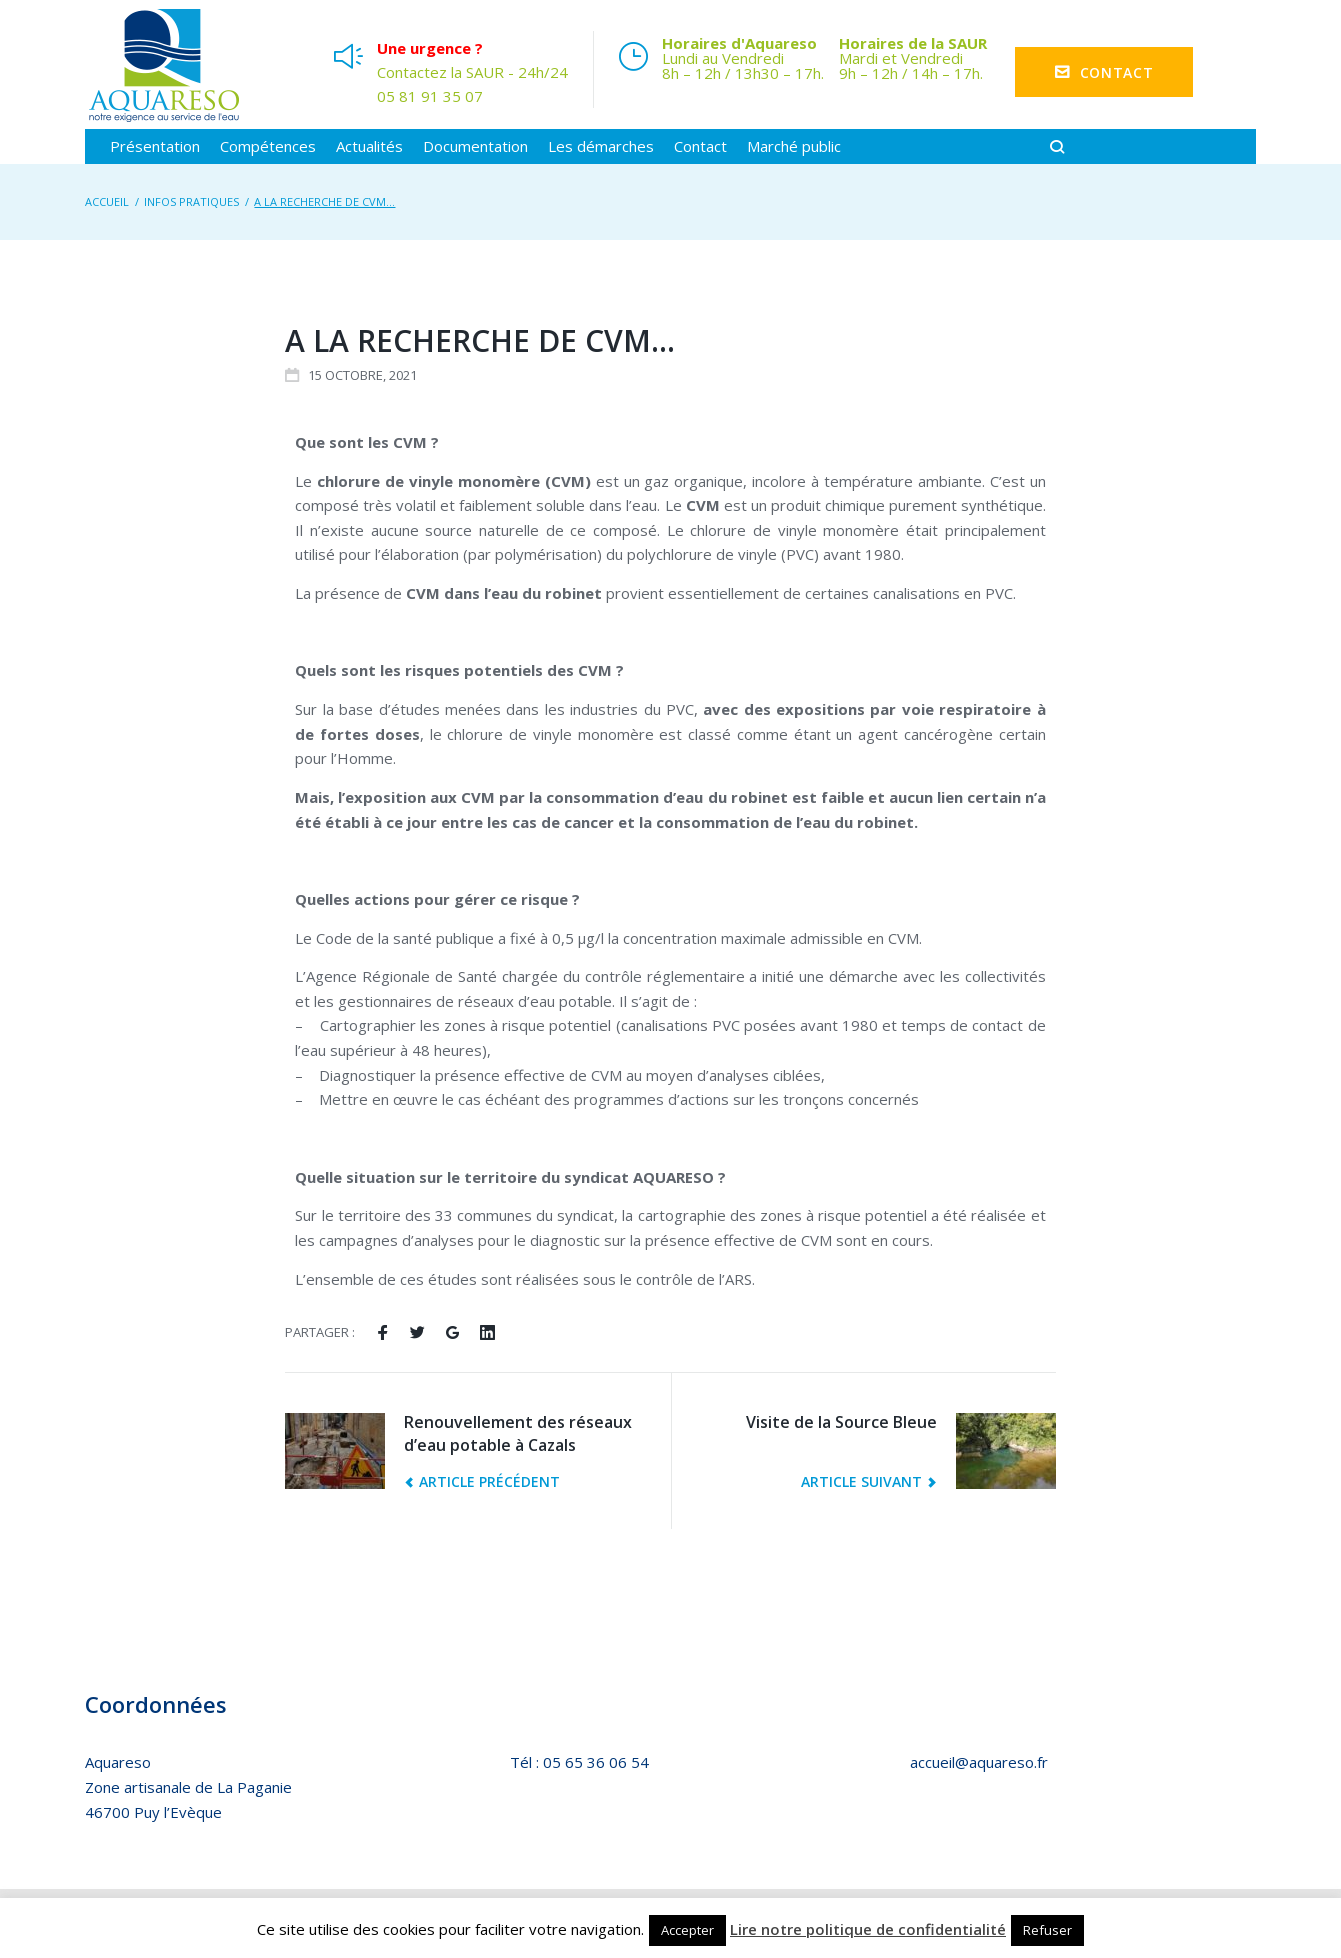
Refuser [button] (1047, 1930)
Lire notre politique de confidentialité (868, 1929)
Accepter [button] (687, 1930)
